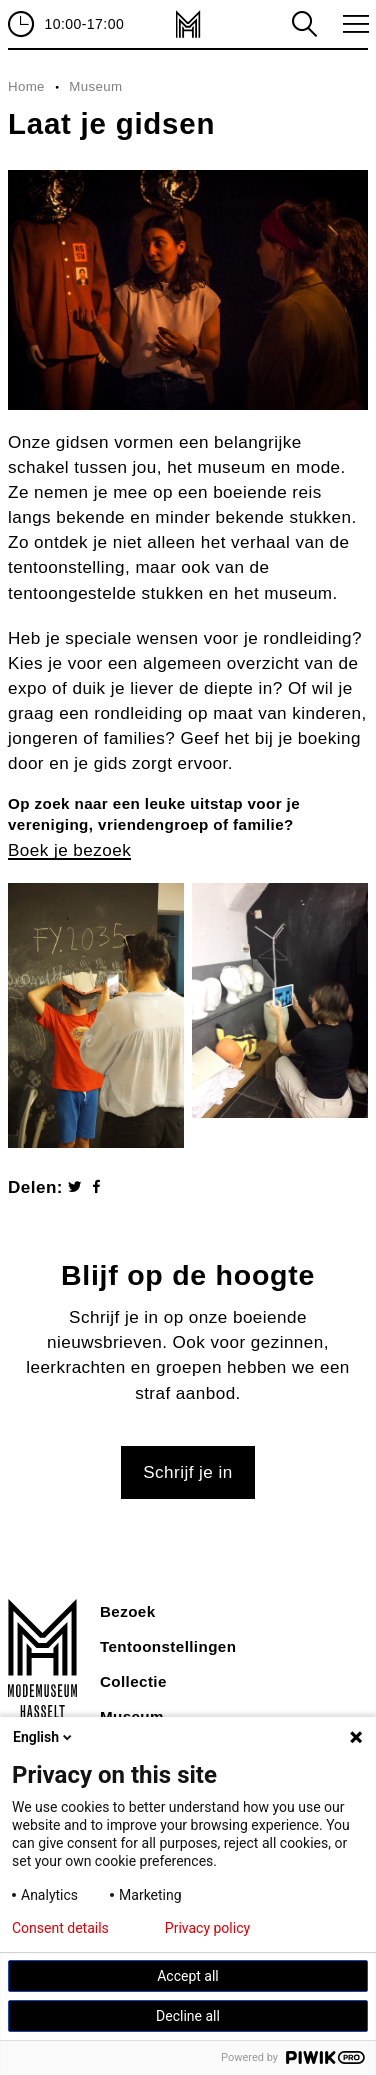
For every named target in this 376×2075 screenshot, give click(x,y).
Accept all (188, 1976)
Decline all (188, 2016)
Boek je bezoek (69, 850)
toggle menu (352, 24)
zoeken (303, 24)
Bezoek (128, 1611)
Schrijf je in (187, 1472)
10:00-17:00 (84, 24)
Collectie (133, 1681)
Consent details (60, 1928)
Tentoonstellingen (168, 1646)
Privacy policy (207, 1928)
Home (26, 86)
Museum (95, 86)
